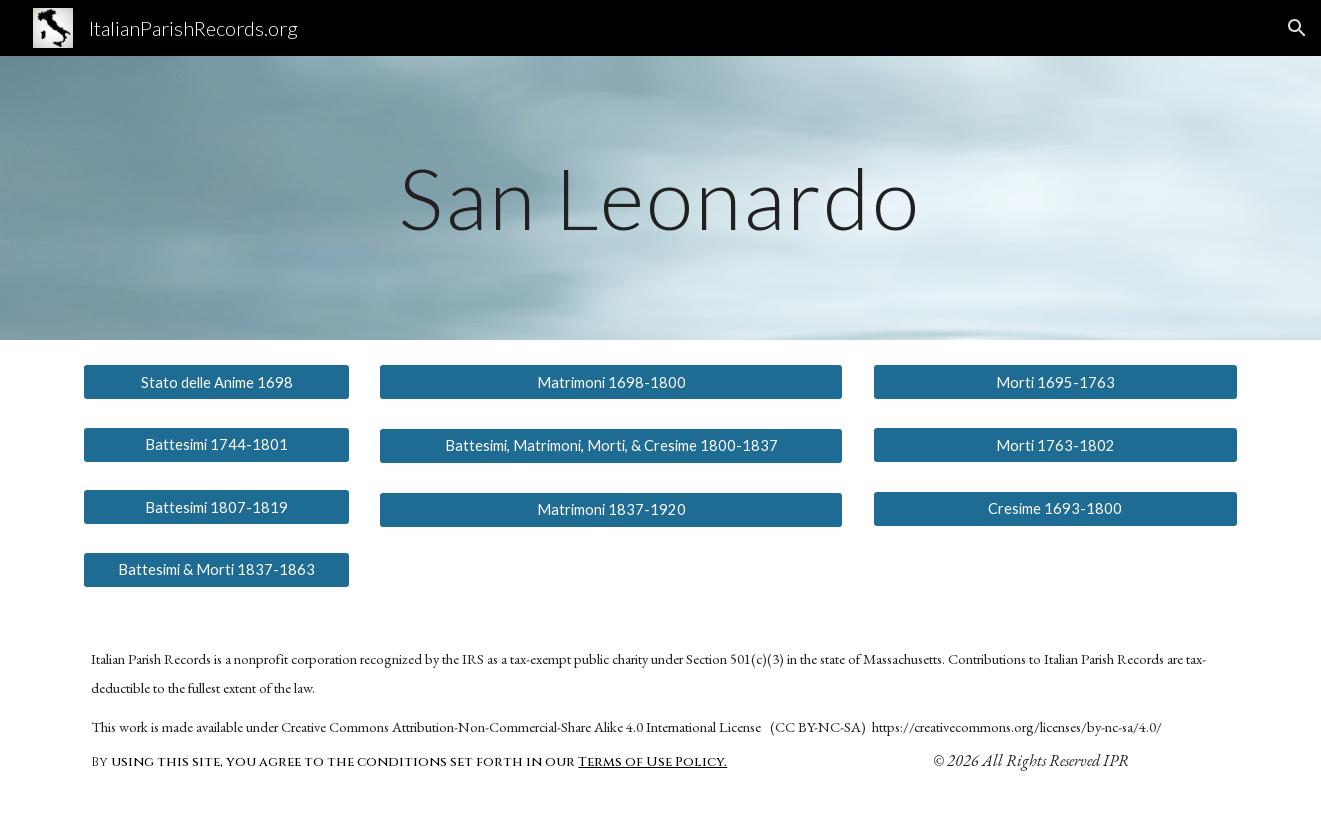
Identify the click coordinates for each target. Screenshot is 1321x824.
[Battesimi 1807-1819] (216, 507)
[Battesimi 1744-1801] (216, 444)
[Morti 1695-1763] (1055, 382)
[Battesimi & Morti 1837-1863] (216, 570)
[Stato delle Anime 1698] (216, 382)
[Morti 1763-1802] (1055, 445)
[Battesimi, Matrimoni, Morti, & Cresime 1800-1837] (611, 446)
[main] (661, 197)
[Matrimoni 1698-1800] (611, 382)
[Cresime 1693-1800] (1055, 509)
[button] (1297, 28)
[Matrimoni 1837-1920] (611, 509)
